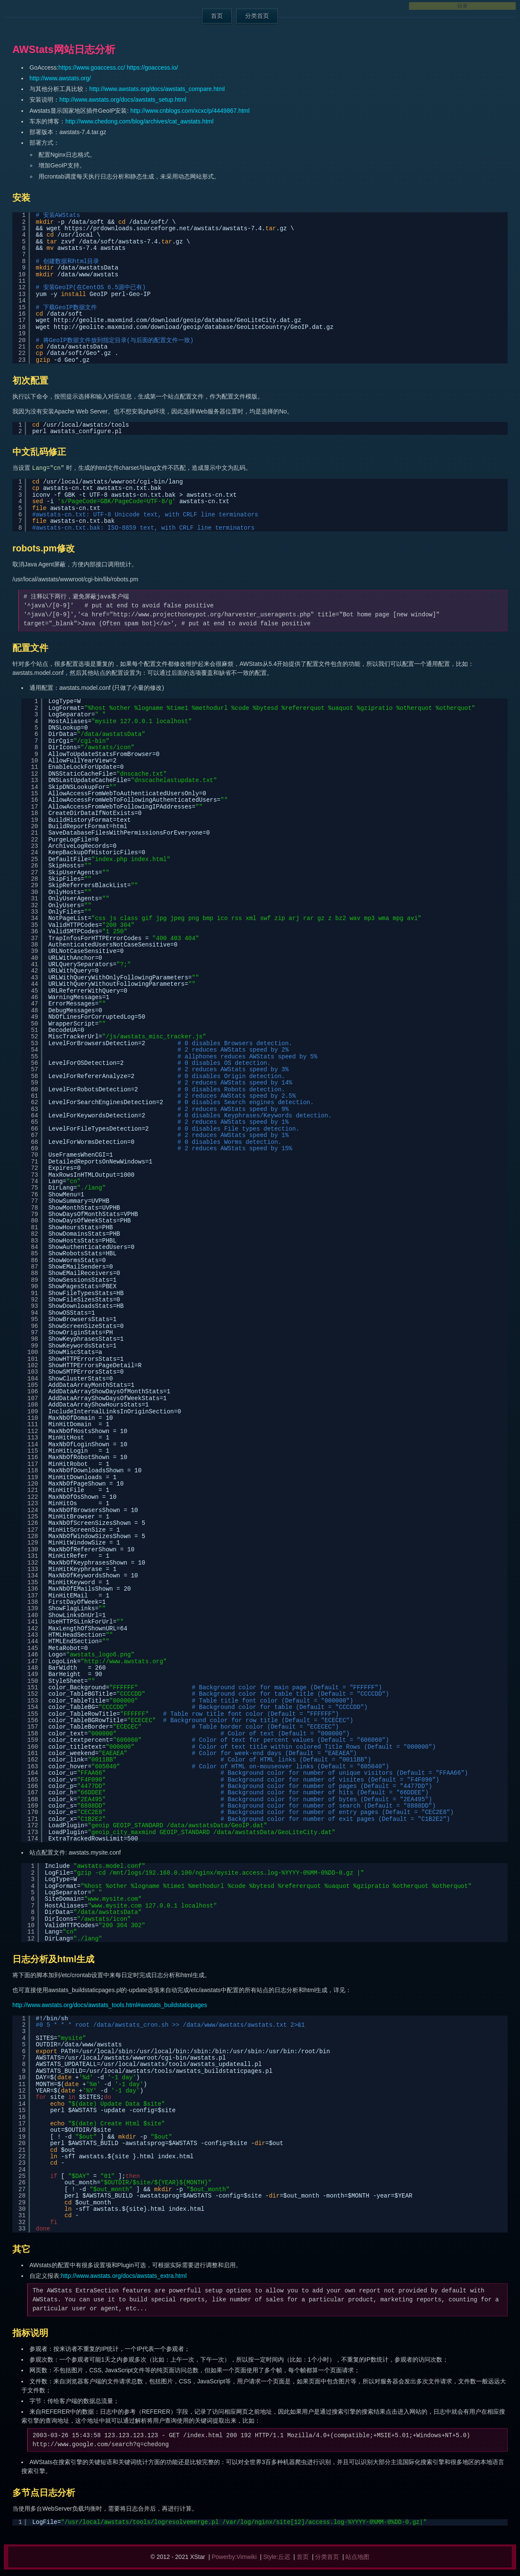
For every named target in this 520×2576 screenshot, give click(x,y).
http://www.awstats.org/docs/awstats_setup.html (122, 99)
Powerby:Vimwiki (234, 2556)
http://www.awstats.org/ (60, 78)
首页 (217, 15)
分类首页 (257, 15)
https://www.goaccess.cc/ (91, 67)
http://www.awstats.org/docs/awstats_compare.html (157, 88)
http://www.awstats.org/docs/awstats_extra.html (124, 2275)
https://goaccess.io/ (152, 67)
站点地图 (357, 2556)
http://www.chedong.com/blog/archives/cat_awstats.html (139, 121)
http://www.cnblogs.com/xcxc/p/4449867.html (189, 110)
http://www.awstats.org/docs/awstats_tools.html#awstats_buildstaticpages (109, 2005)
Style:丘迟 (276, 2556)
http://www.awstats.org (123, 1661)
